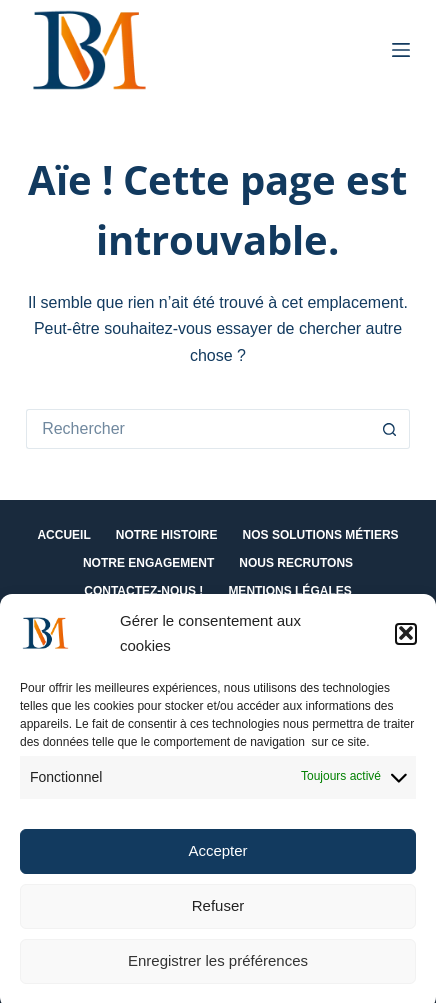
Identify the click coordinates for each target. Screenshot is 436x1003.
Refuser (218, 912)
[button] (406, 640)
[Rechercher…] (198, 429)
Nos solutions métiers (321, 535)
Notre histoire (167, 535)
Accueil (63, 535)
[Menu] (401, 50)
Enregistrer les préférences (218, 967)
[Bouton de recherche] (390, 429)
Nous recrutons (296, 563)
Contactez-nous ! (143, 591)
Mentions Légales (289, 591)
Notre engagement (148, 563)
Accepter (217, 857)
